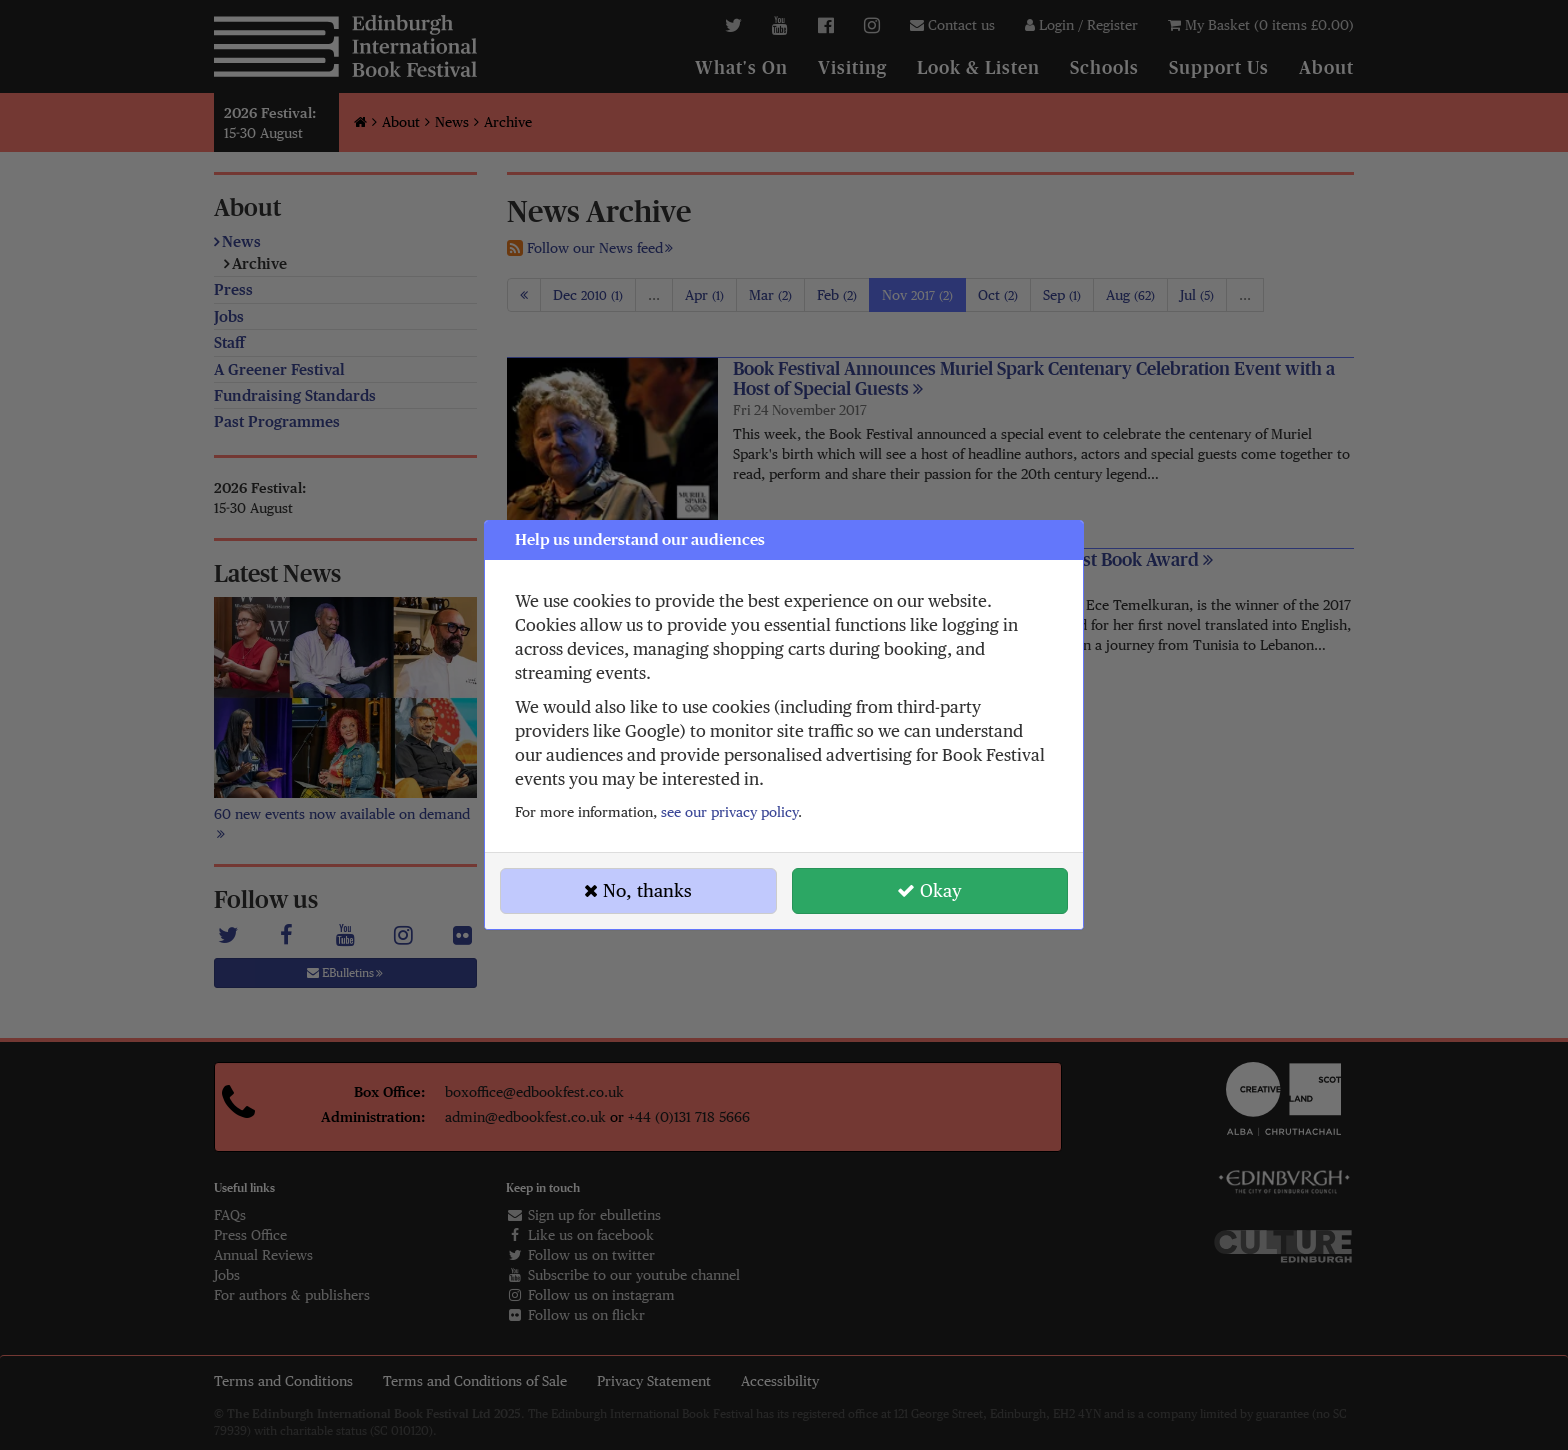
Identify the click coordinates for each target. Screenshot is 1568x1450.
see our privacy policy (729, 812)
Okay (929, 890)
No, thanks (638, 890)
